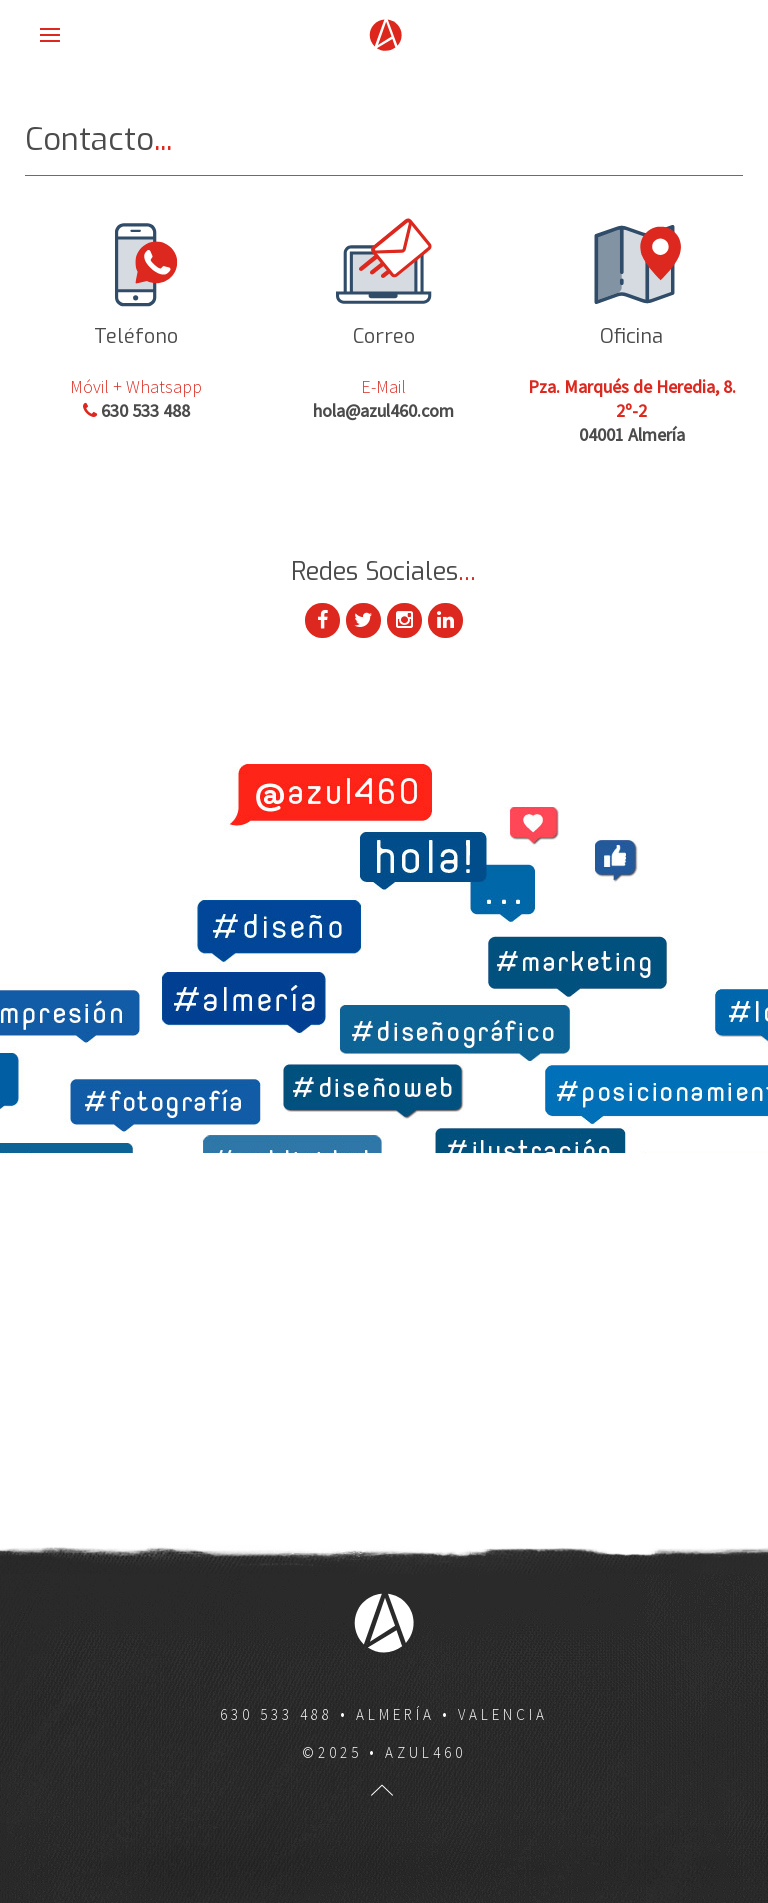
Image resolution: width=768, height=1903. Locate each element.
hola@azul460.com (383, 410)
